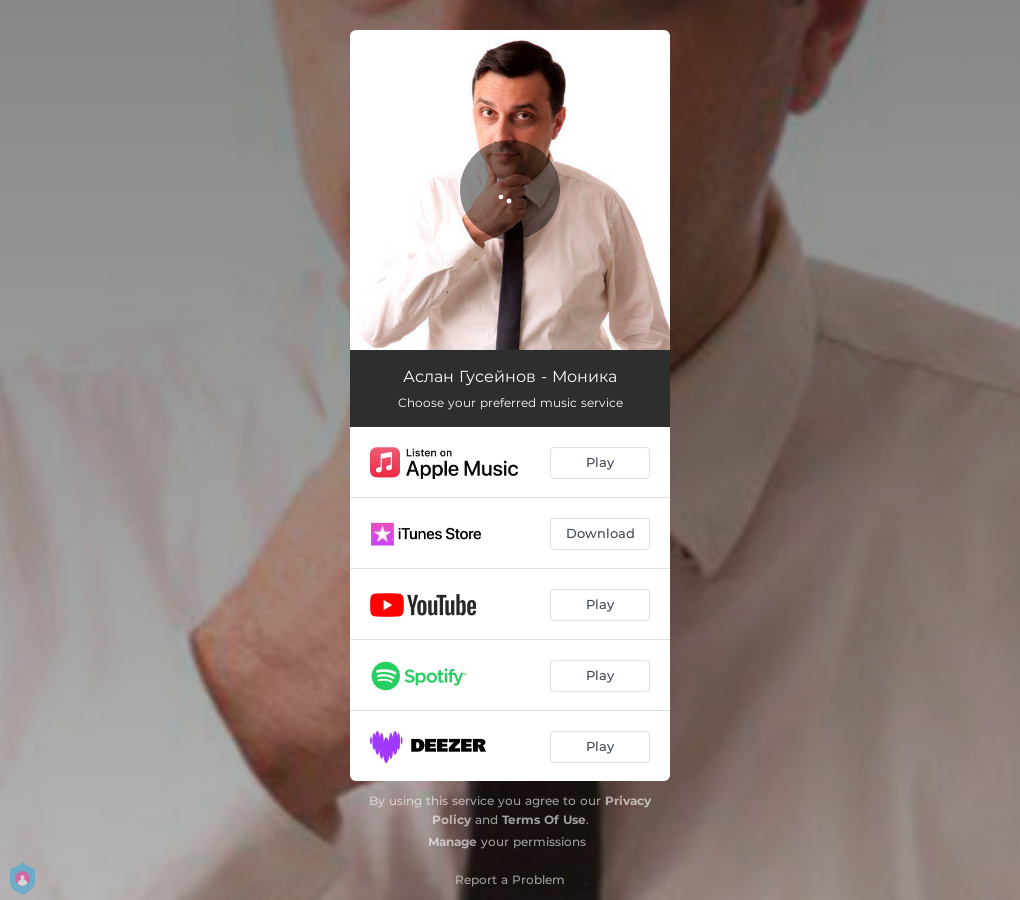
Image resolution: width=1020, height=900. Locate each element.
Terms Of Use (544, 819)
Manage (452, 841)
